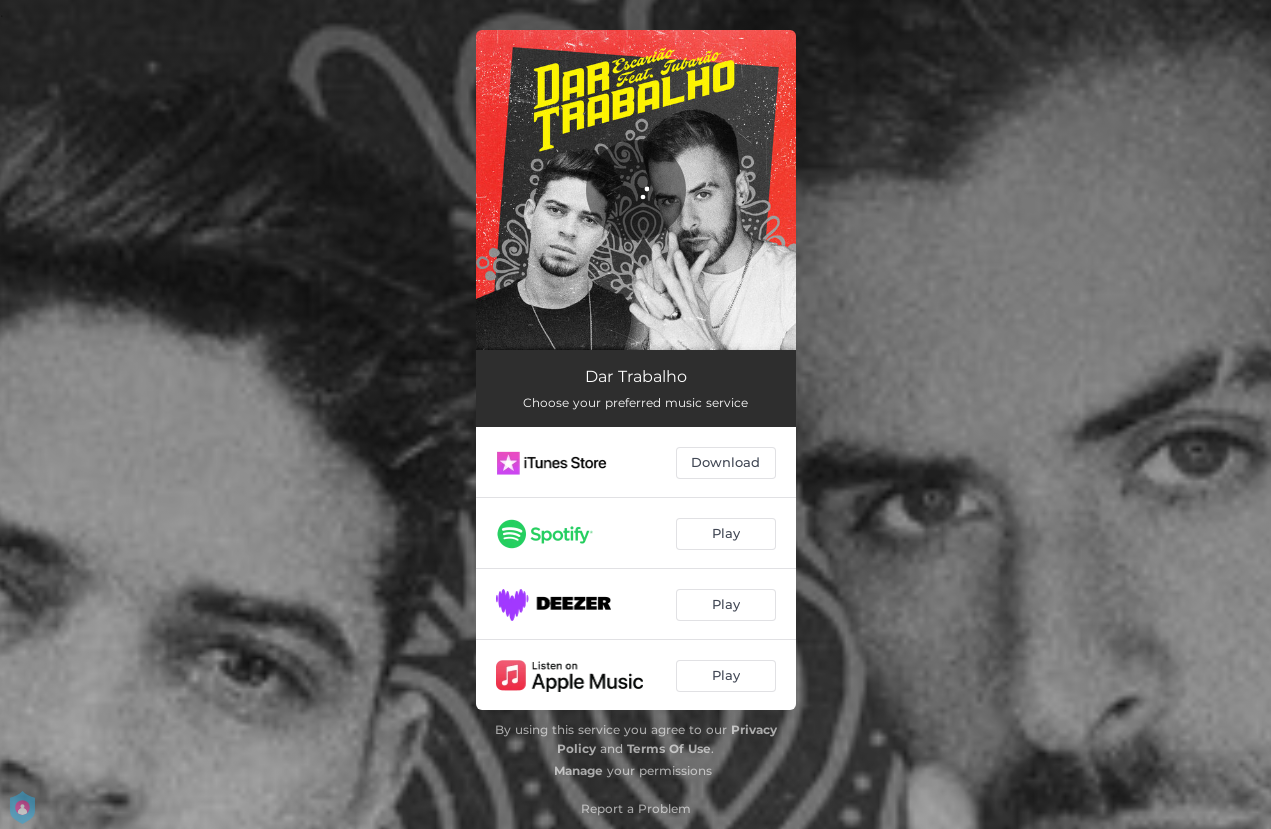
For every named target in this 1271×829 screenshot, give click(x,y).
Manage (578, 770)
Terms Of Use (669, 748)
